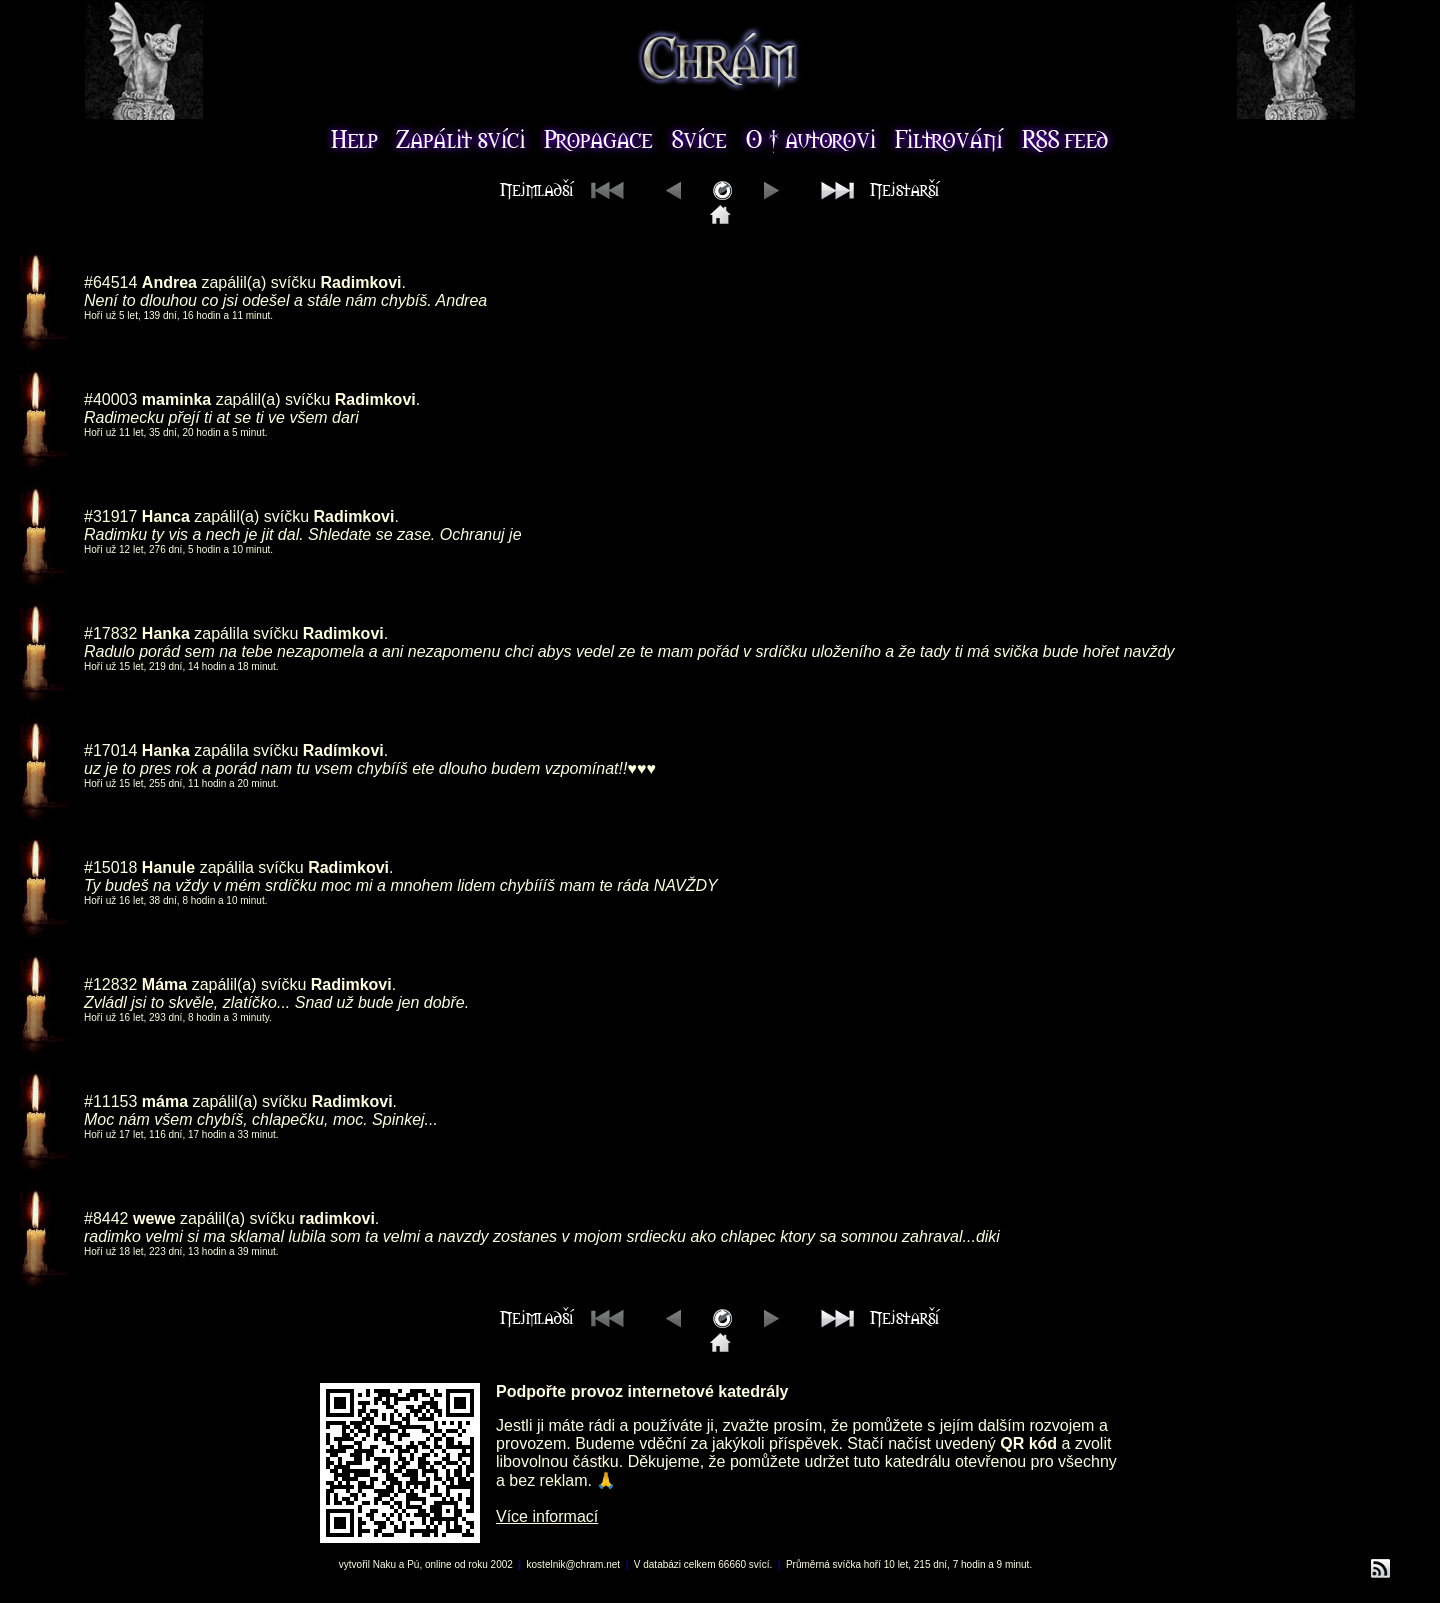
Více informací (547, 1516)
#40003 (110, 399)
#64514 (110, 282)
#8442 (106, 1218)
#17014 (110, 750)
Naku (384, 1564)
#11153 (110, 1101)
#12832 (110, 984)
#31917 (110, 516)
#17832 (110, 633)
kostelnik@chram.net (574, 1564)
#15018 (110, 867)
